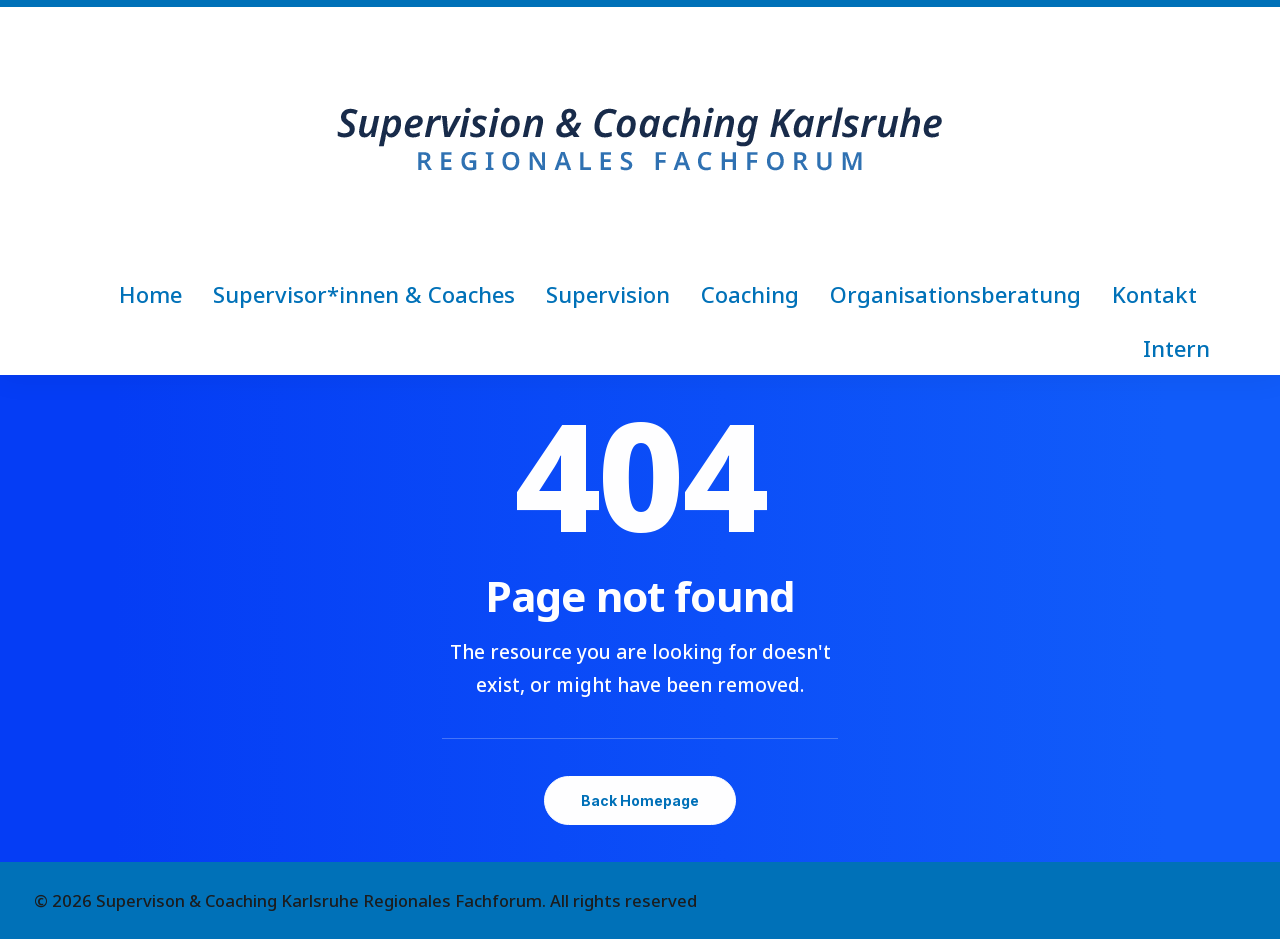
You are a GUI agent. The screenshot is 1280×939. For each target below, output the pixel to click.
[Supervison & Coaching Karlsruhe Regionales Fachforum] (640, 137)
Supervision (608, 294)
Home (150, 294)
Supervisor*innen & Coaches (364, 294)
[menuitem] (157, 294)
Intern (1176, 348)
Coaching (750, 294)
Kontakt (1154, 294)
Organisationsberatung (955, 294)
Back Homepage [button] (640, 800)
